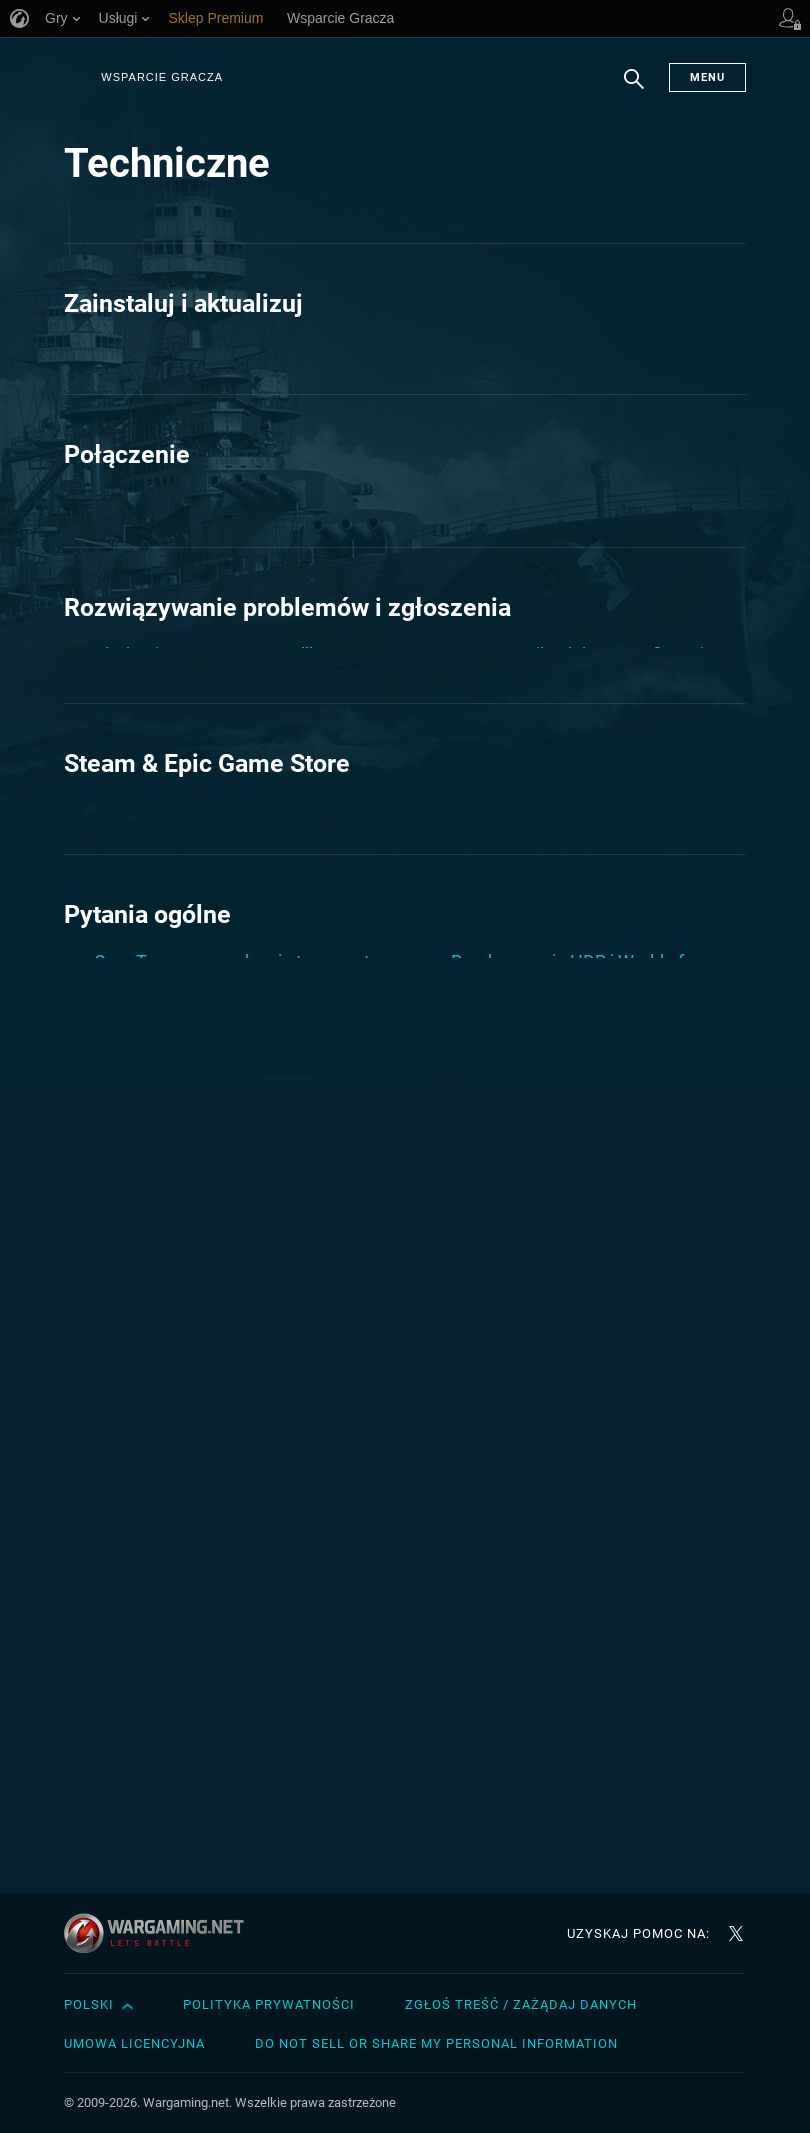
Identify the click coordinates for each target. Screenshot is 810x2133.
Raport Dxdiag (150, 1754)
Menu (707, 77)
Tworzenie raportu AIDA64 (556, 1538)
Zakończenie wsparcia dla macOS (585, 918)
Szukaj (634, 89)
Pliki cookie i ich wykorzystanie (572, 552)
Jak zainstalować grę (178, 350)
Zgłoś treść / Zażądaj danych (521, 2004)
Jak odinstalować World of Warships (237, 1636)
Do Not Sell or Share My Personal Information (436, 2043)
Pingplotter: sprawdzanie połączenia (238, 624)
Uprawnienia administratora (561, 1584)
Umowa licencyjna (134, 2043)
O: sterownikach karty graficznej (577, 800)
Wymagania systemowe (547, 1630)
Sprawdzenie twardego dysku (568, 1492)
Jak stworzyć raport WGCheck (213, 944)
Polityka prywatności (269, 2004)
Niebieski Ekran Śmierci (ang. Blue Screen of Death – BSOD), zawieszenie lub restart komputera (231, 1016)
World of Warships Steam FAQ (570, 1218)
